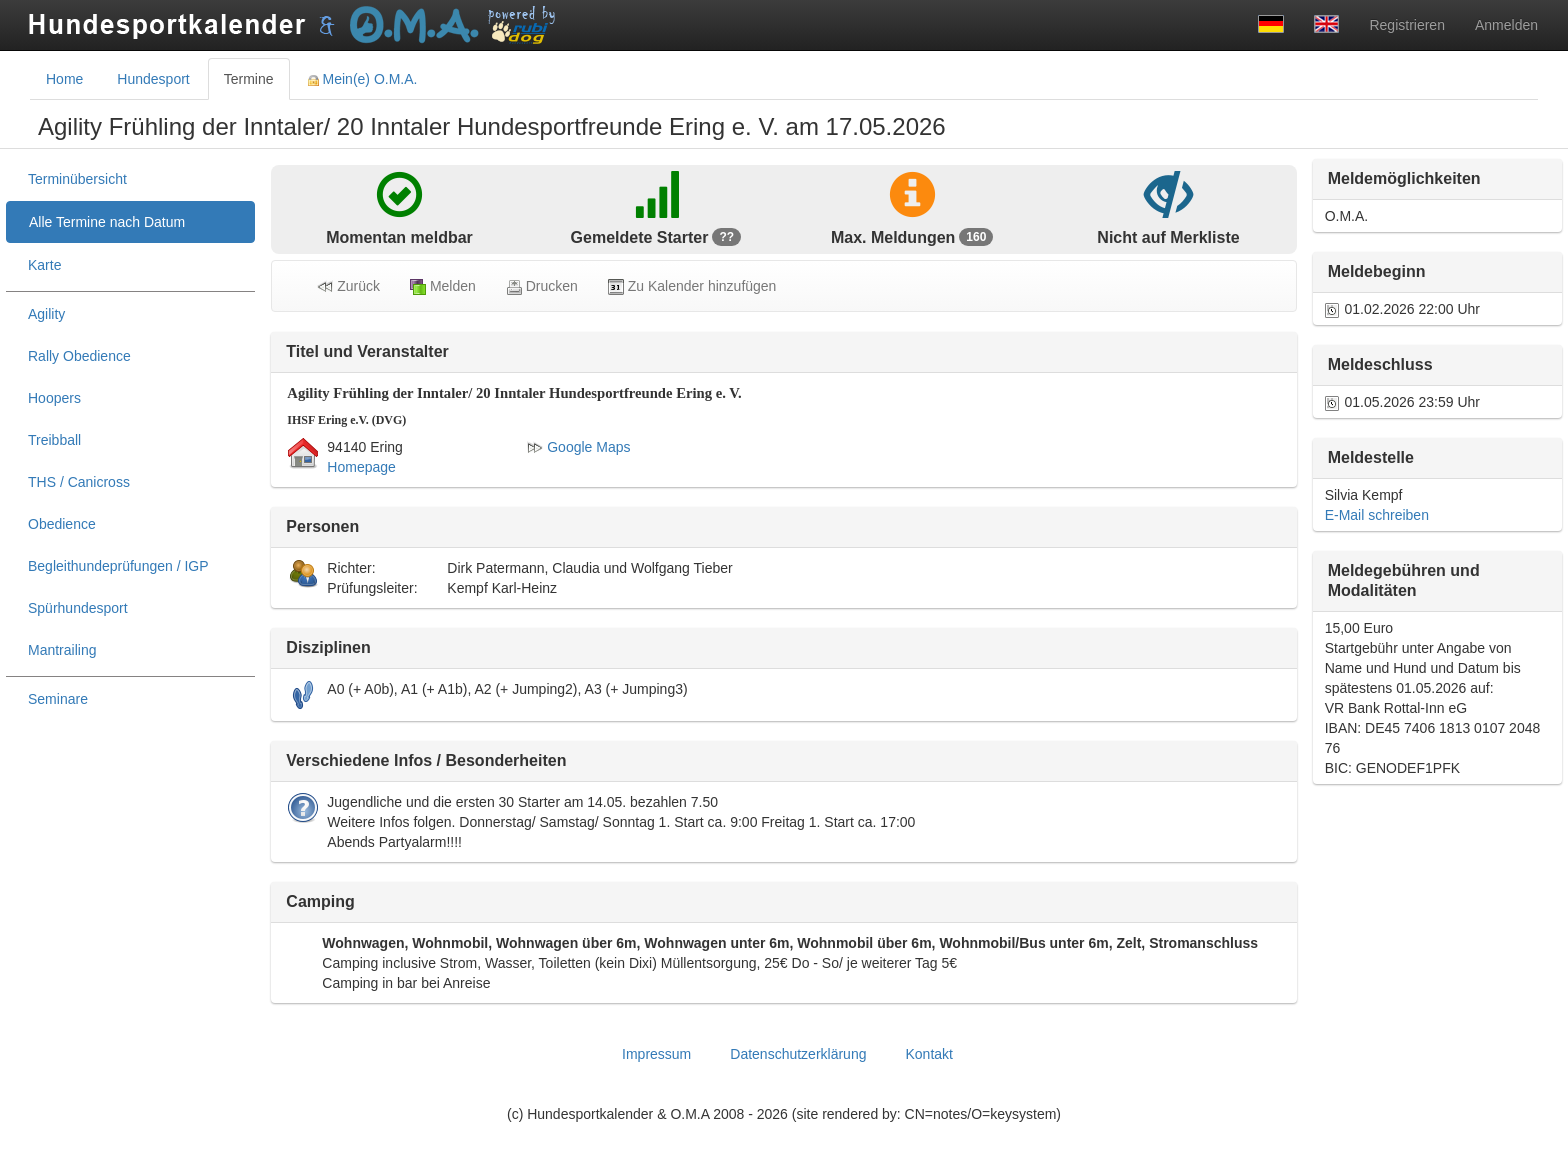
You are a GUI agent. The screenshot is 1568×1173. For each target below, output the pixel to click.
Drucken (542, 286)
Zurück (348, 286)
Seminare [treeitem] (58, 699)
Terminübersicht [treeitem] (77, 179)
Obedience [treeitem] (62, 524)
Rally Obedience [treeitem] (79, 356)
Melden (443, 286)
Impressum (656, 1054)
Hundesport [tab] (153, 79)
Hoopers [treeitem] (54, 398)
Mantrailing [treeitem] (62, 650)
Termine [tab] (249, 79)
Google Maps (578, 447)
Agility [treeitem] (46, 314)
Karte (44, 265)
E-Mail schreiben (1377, 515)
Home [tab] (64, 79)
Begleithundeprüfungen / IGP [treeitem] (118, 566)
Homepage (361, 467)
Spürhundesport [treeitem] (78, 608)
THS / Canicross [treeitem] (79, 482)
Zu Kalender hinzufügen (692, 286)
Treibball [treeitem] (54, 440)
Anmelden (1506, 25)
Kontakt (928, 1054)
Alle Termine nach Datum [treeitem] (107, 222)
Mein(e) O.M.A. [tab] (363, 79)
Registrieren (1406, 25)
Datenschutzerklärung (798, 1054)
